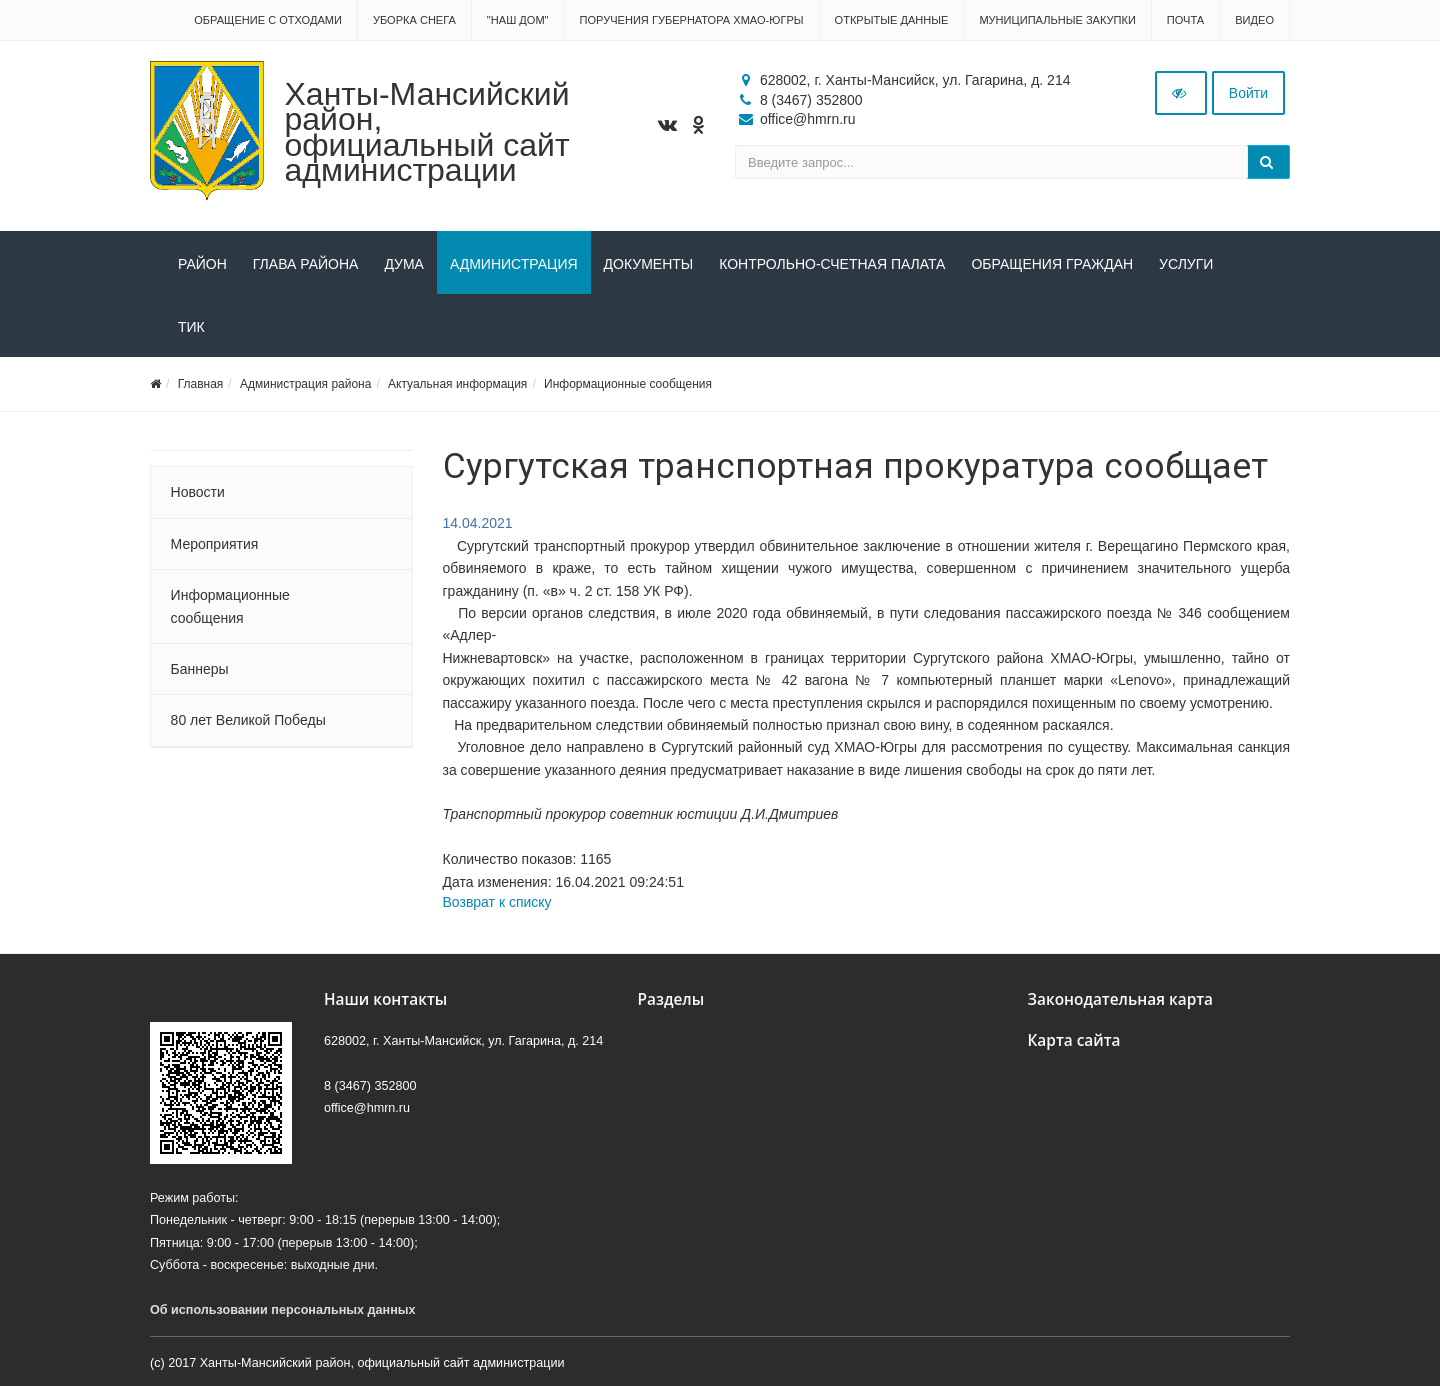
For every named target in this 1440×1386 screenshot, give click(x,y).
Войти (1248, 93)
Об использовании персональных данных (283, 1310)
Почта (1185, 20)
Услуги (1186, 264)
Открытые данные (892, 20)
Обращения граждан (1052, 264)
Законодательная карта (1121, 999)
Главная (201, 384)
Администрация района (305, 384)
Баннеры (200, 669)
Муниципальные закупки (1057, 20)
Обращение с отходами (268, 20)
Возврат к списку (497, 902)
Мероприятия (215, 544)
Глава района (306, 264)
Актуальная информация (457, 384)
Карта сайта (1074, 1040)
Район (202, 264)
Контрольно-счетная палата (832, 264)
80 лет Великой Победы (248, 720)
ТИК (191, 327)
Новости (198, 492)
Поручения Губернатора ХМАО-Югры (692, 20)
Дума (404, 264)
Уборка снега (414, 20)
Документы (649, 264)
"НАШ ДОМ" (518, 20)
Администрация (514, 264)
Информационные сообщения (628, 384)
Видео (1254, 20)
